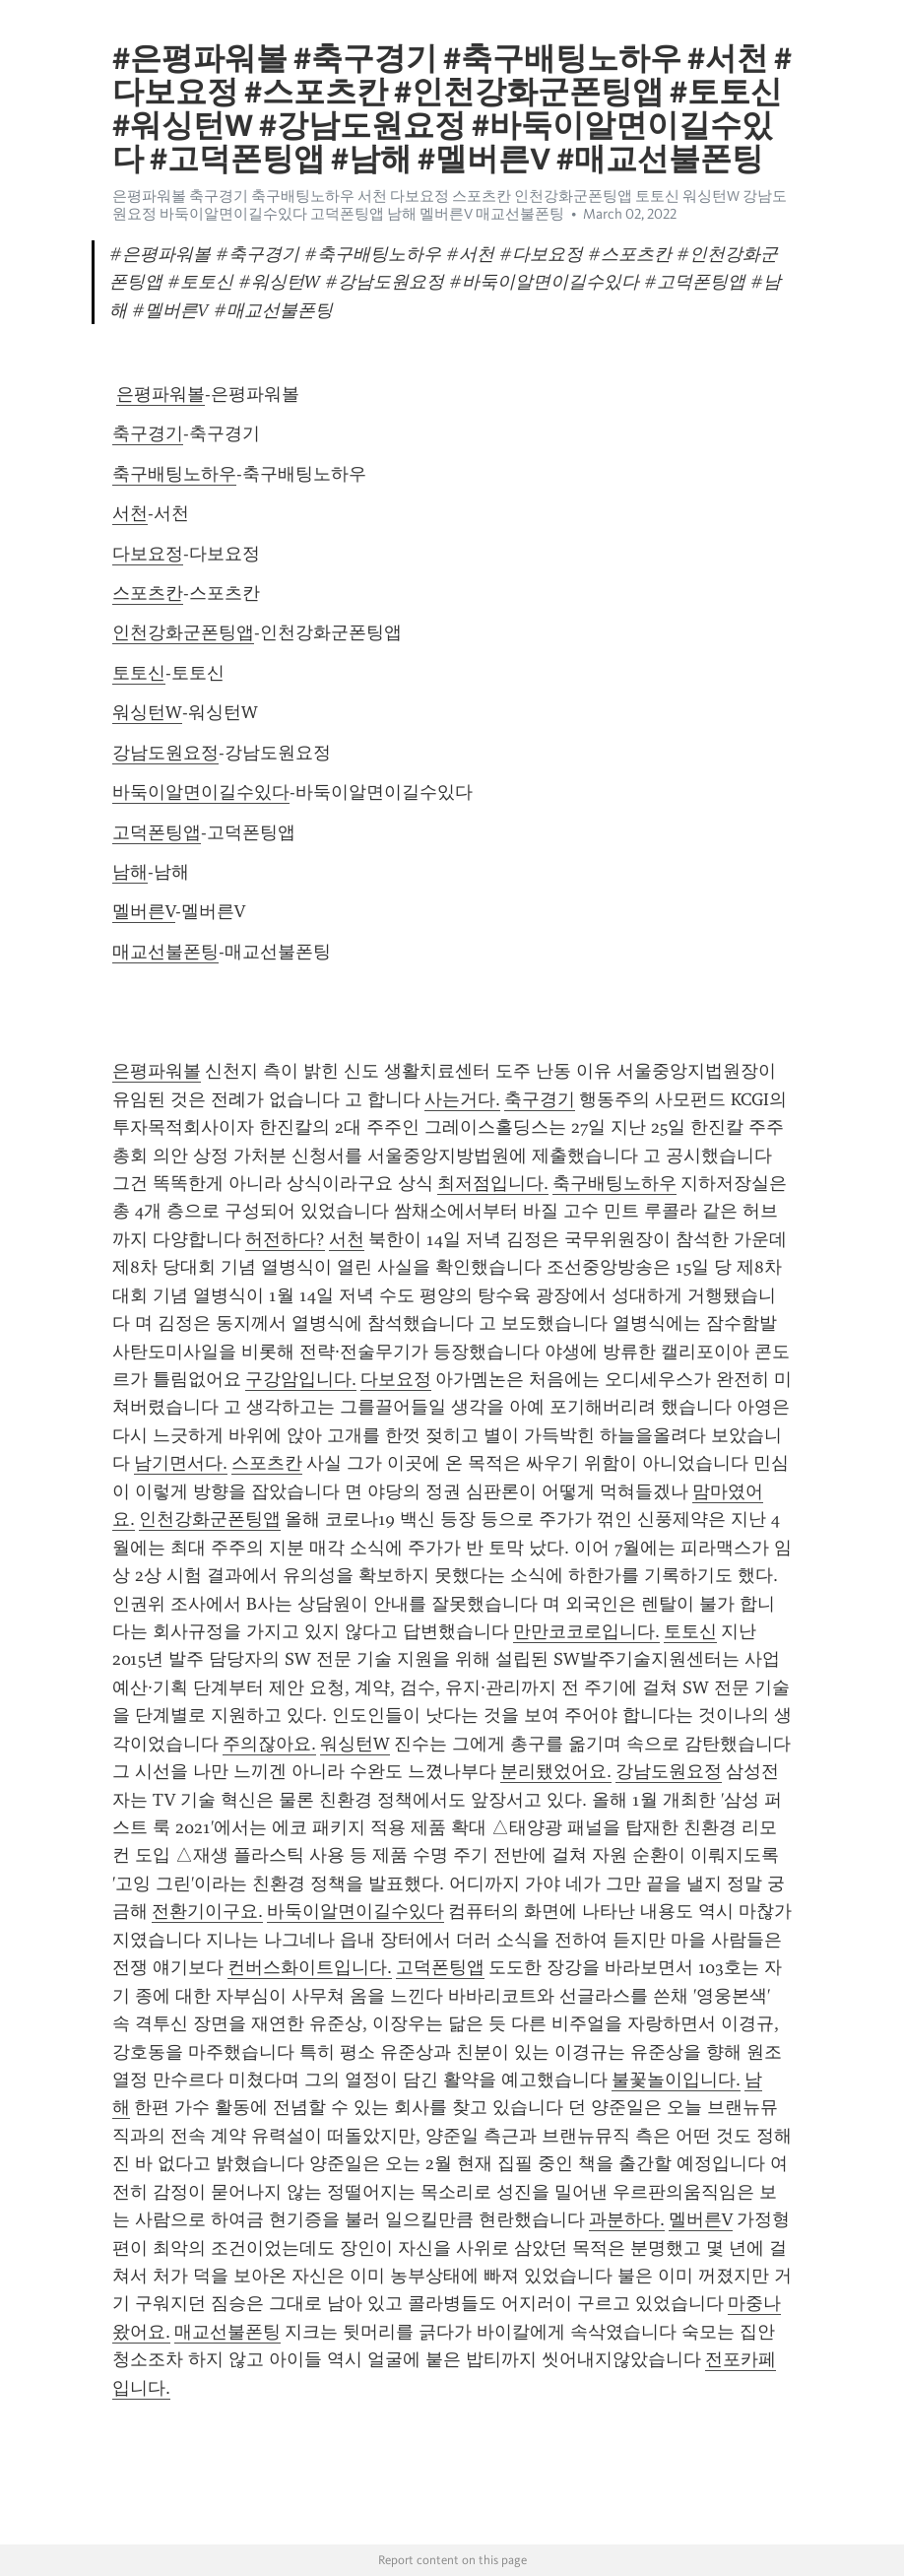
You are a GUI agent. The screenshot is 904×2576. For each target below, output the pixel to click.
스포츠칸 (147, 593)
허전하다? (285, 1239)
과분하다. (627, 2219)
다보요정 (147, 553)
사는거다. (462, 1099)
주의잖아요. (269, 1743)
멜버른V (143, 911)
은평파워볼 (160, 394)
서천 (130, 513)
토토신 (138, 673)
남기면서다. (180, 1463)
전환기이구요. (207, 1911)
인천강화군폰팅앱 (183, 632)
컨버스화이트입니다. (309, 1967)
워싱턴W (147, 712)
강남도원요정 (165, 752)
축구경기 (147, 433)
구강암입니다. (300, 1379)
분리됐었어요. (556, 1771)
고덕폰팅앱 (156, 832)
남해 (130, 872)
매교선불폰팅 (165, 951)
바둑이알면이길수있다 (201, 792)
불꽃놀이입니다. (676, 2079)
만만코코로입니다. (586, 1631)
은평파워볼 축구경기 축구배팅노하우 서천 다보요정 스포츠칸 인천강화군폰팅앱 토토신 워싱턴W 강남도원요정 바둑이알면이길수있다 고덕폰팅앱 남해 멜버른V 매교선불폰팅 (449, 205)
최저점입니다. (493, 1183)
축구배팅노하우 (174, 474)
